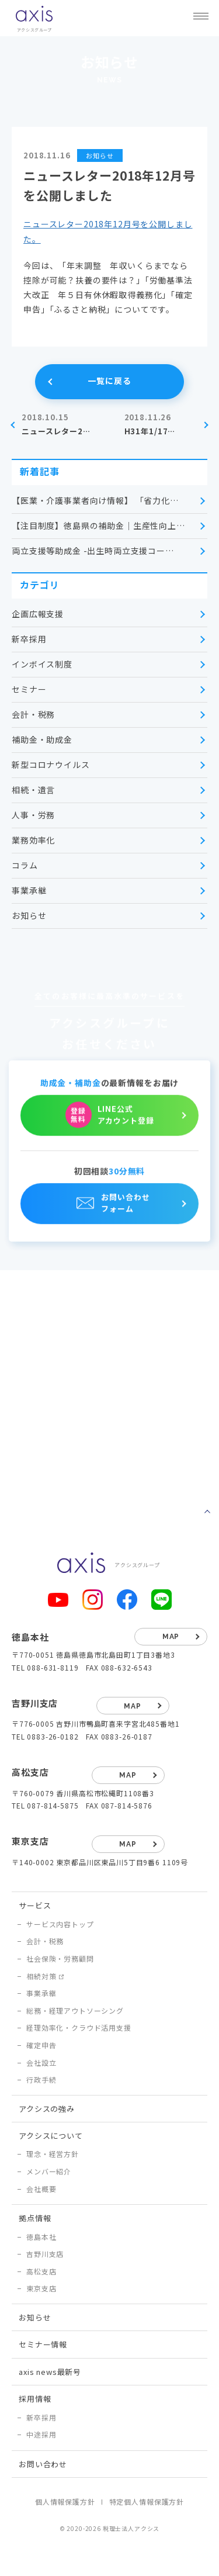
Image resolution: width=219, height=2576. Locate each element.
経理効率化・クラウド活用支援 (78, 2027)
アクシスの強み (47, 2108)
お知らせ (29, 915)
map (171, 1637)
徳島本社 (41, 2237)
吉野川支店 (45, 2254)
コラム (25, 865)
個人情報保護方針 (65, 2501)
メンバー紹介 (48, 2171)
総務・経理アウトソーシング (75, 2010)
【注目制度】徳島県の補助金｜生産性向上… (98, 525)
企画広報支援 (38, 614)
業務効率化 (33, 840)
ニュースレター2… (58, 424)
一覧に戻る (109, 380)
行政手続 (41, 2079)
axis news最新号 (50, 2371)
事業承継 (29, 890)
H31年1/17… (160, 424)
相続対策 (41, 1976)
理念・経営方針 (52, 2154)
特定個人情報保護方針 (146, 2501)
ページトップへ (207, 1511)
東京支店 (41, 2288)
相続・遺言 (33, 790)
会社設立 (41, 2062)
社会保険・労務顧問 (60, 1958)
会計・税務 (33, 714)
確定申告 (41, 2045)
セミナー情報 (43, 2344)
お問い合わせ (43, 2464)
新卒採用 (29, 639)
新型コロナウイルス (51, 764)
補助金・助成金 (42, 739)
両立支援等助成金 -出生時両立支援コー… (93, 550)
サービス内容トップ (60, 1924)
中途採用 (41, 2434)
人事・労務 (33, 815)
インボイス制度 (42, 664)
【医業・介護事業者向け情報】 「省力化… (95, 500)
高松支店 (41, 2271)
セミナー (29, 689)
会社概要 (41, 2189)
